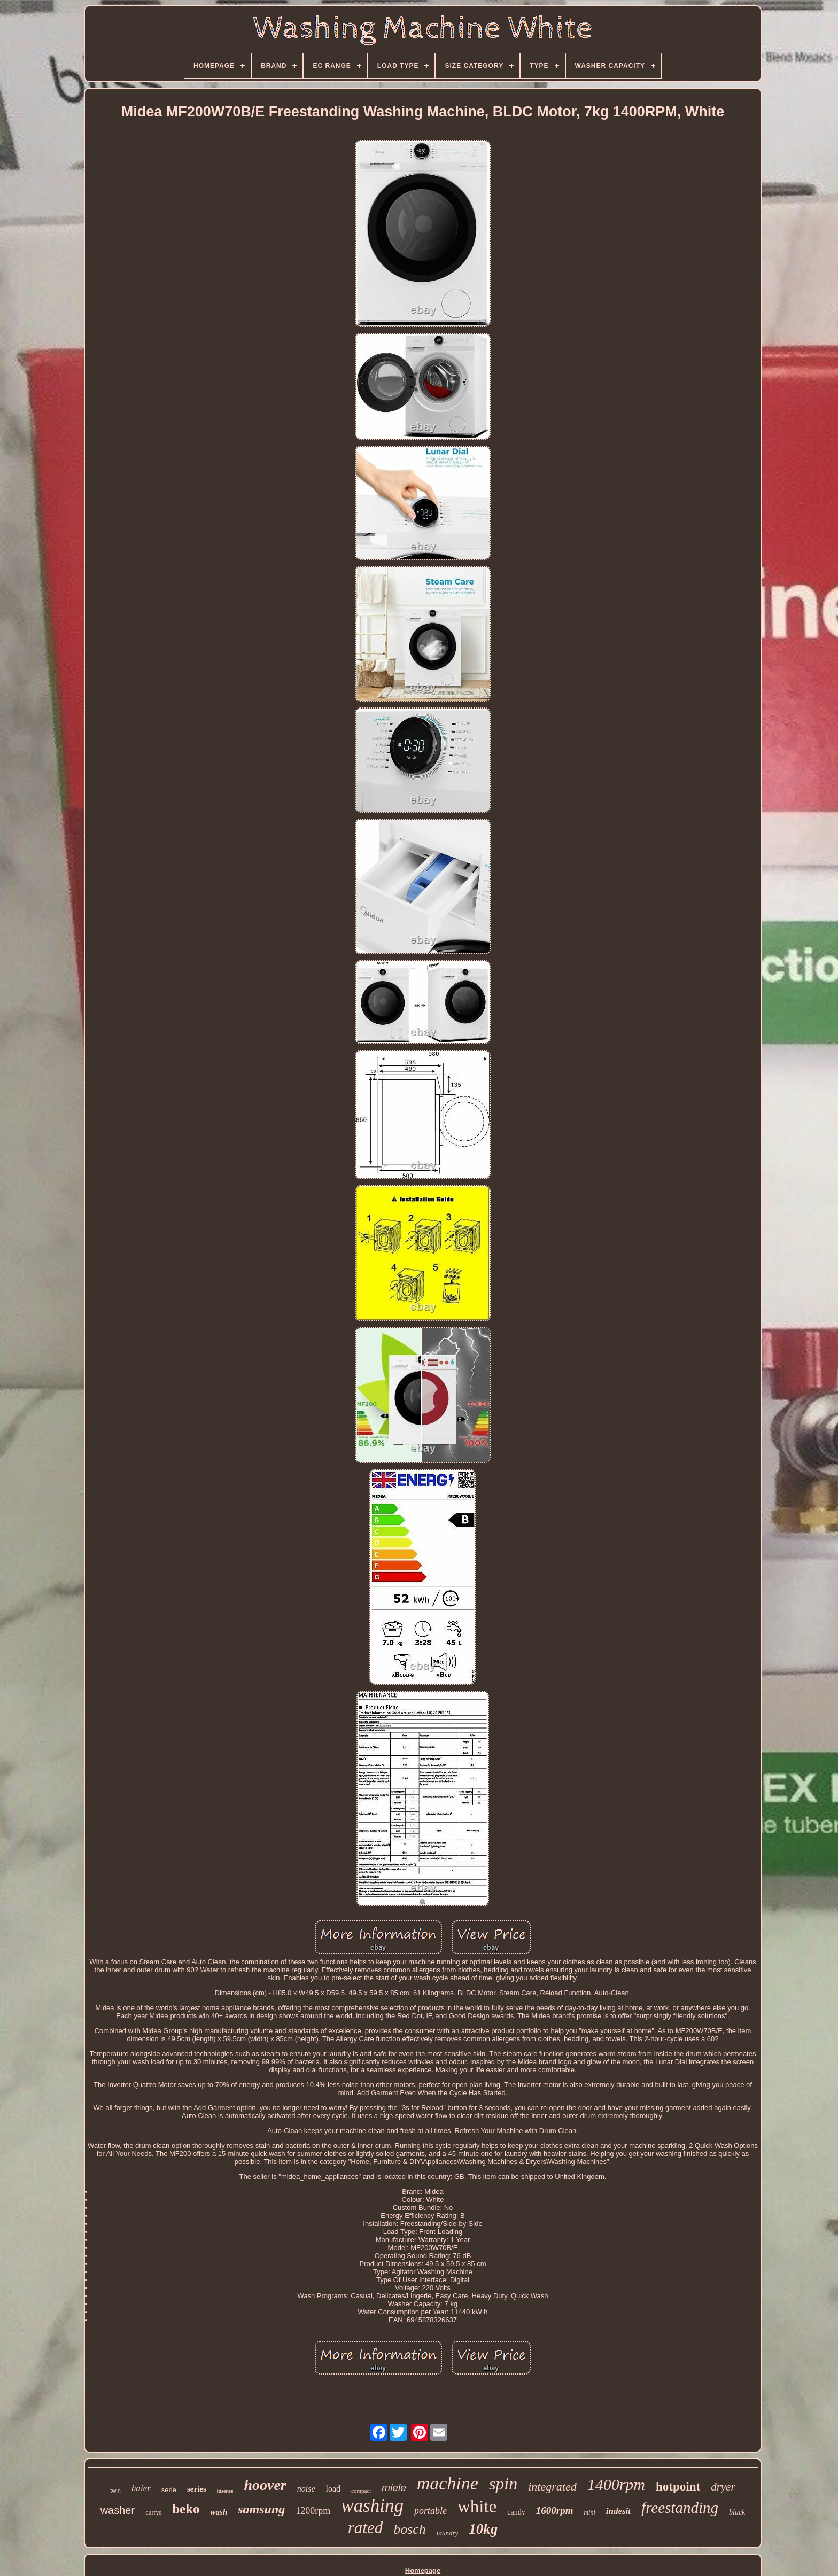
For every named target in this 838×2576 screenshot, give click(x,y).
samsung (261, 2509)
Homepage (422, 2570)
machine (447, 2483)
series (196, 2489)
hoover (265, 2485)
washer (117, 2510)
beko (185, 2509)
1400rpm (616, 2484)
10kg (483, 2529)
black (737, 2512)
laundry (447, 2533)
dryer (723, 2486)
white (476, 2506)
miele (394, 2487)
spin (503, 2483)
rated (365, 2527)
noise (306, 2488)
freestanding (679, 2507)
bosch (409, 2529)
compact (361, 2490)
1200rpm (313, 2510)
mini (589, 2512)
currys (153, 2512)
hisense (225, 2491)
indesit (618, 2511)
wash (219, 2512)
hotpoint (678, 2486)
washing (372, 2505)
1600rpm (554, 2510)
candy (516, 2512)
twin (115, 2490)
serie (168, 2490)
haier (141, 2488)
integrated (552, 2486)
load (333, 2488)
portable (430, 2510)
